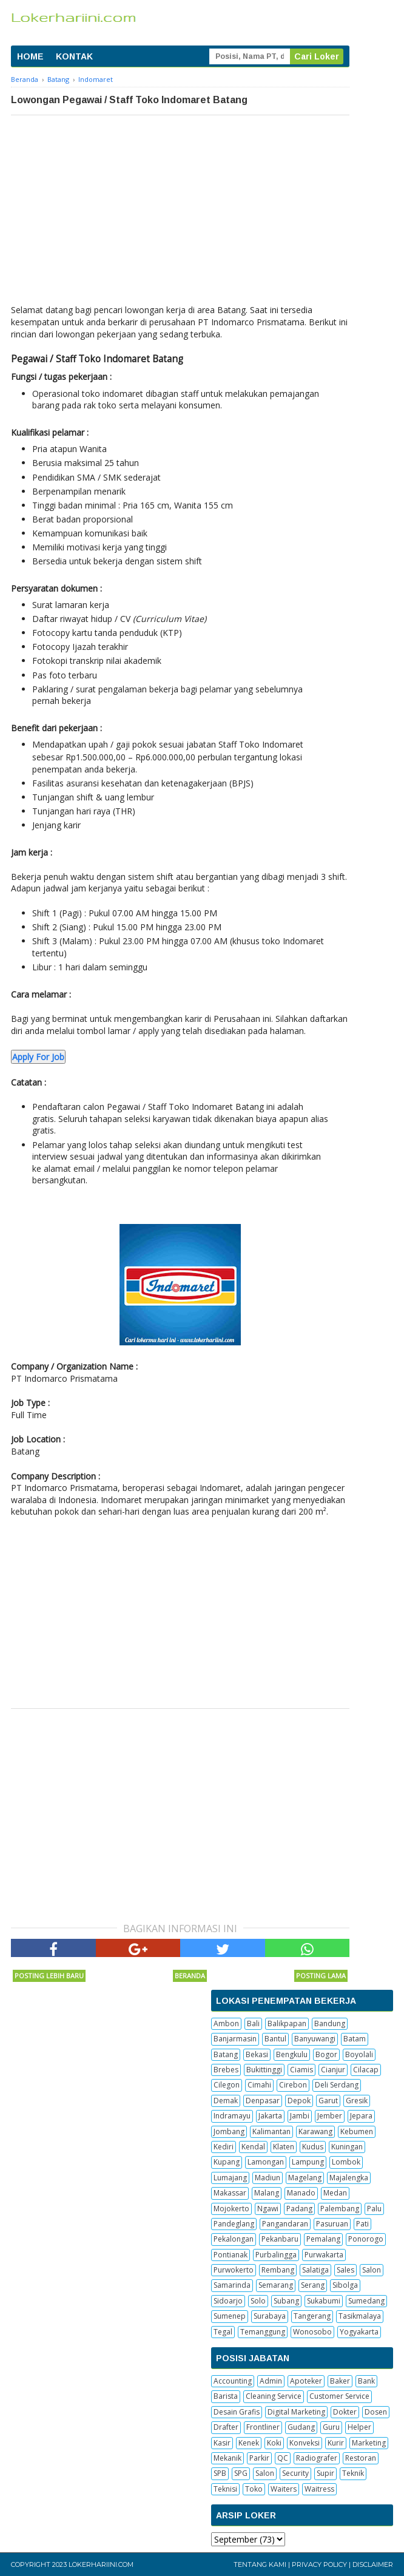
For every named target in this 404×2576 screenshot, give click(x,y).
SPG (240, 2473)
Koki (274, 2443)
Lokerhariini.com (101, 2564)
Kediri (224, 2147)
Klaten (283, 2147)
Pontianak (230, 2255)
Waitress (319, 2489)
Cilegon (227, 2085)
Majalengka (348, 2177)
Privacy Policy (319, 2564)
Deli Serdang (337, 2085)
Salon (371, 2270)
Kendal (253, 2147)
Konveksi (304, 2443)
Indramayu (232, 2116)
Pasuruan (332, 2224)
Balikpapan (287, 2023)
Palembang (339, 2208)
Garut (328, 2100)
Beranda (190, 1975)
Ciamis (301, 2069)
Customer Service (339, 2396)
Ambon (226, 2023)
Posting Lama (321, 1975)
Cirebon (293, 2085)
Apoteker (306, 2381)
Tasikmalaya (359, 2316)
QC (282, 2458)
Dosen (376, 2412)
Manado (301, 2193)
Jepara (361, 2116)
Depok (299, 2100)
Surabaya (270, 2316)
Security (295, 2473)
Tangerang (312, 2316)
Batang (226, 2054)
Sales (345, 2270)
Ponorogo (365, 2239)
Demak (226, 2100)
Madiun (267, 2177)
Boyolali (359, 2054)
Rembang (277, 2270)
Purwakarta (324, 2255)
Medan (335, 2193)
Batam (354, 2038)
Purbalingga (276, 2255)
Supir (325, 2473)
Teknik (353, 2473)
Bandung (329, 2023)
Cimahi (259, 2085)
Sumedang (366, 2301)
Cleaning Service (273, 2396)
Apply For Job (38, 1057)
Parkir (259, 2458)
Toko (254, 2489)
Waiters (284, 2489)
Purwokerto (234, 2270)
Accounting (233, 2381)
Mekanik (227, 2458)
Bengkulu (292, 2054)
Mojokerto (231, 2208)
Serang (313, 2285)
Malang (266, 2193)
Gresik (357, 2100)
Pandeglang (234, 2224)
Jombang (229, 2131)
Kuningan (347, 2147)
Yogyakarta (359, 2332)
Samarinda (232, 2285)
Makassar (230, 2193)
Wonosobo (312, 2332)
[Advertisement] (180, 206)
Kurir (336, 2443)
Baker (340, 2381)
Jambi (299, 2116)
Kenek (248, 2443)
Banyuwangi (314, 2038)
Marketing (369, 2443)
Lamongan (265, 2162)
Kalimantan (271, 2131)
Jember (329, 2116)
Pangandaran (285, 2224)
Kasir (222, 2443)
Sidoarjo (228, 2301)
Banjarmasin (235, 2038)
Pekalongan (234, 2239)
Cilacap (366, 2069)
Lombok (346, 2162)
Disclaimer (372, 2564)
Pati (362, 2224)
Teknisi (225, 2489)
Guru (331, 2427)
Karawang (315, 2131)
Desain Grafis (237, 2412)
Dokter (345, 2412)
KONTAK (74, 56)
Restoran (360, 2458)
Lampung (308, 2162)
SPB (220, 2473)
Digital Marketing (296, 2412)
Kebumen (356, 2131)
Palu (374, 2208)
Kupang (227, 2162)
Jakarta (270, 2116)
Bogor (326, 2054)
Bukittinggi (264, 2069)
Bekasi (257, 2054)
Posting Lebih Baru (49, 1975)
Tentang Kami (260, 2564)
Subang (286, 2301)
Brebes (226, 2069)
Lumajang (230, 2177)
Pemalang (323, 2239)
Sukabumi (323, 2301)
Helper (359, 2427)
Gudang (301, 2427)
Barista (226, 2396)
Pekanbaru (279, 2239)
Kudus (312, 2147)
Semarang (275, 2285)
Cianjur (333, 2069)
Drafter (226, 2427)
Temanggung (262, 2332)
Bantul (275, 2038)
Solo (258, 2301)
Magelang (305, 2177)
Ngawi (267, 2208)
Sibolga (345, 2285)
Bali (253, 2023)
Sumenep (230, 2316)
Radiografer (316, 2458)
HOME (30, 56)
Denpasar (263, 2100)
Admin (271, 2381)
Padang (299, 2208)
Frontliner (263, 2427)
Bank (366, 2381)
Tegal (223, 2332)
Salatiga (315, 2270)
